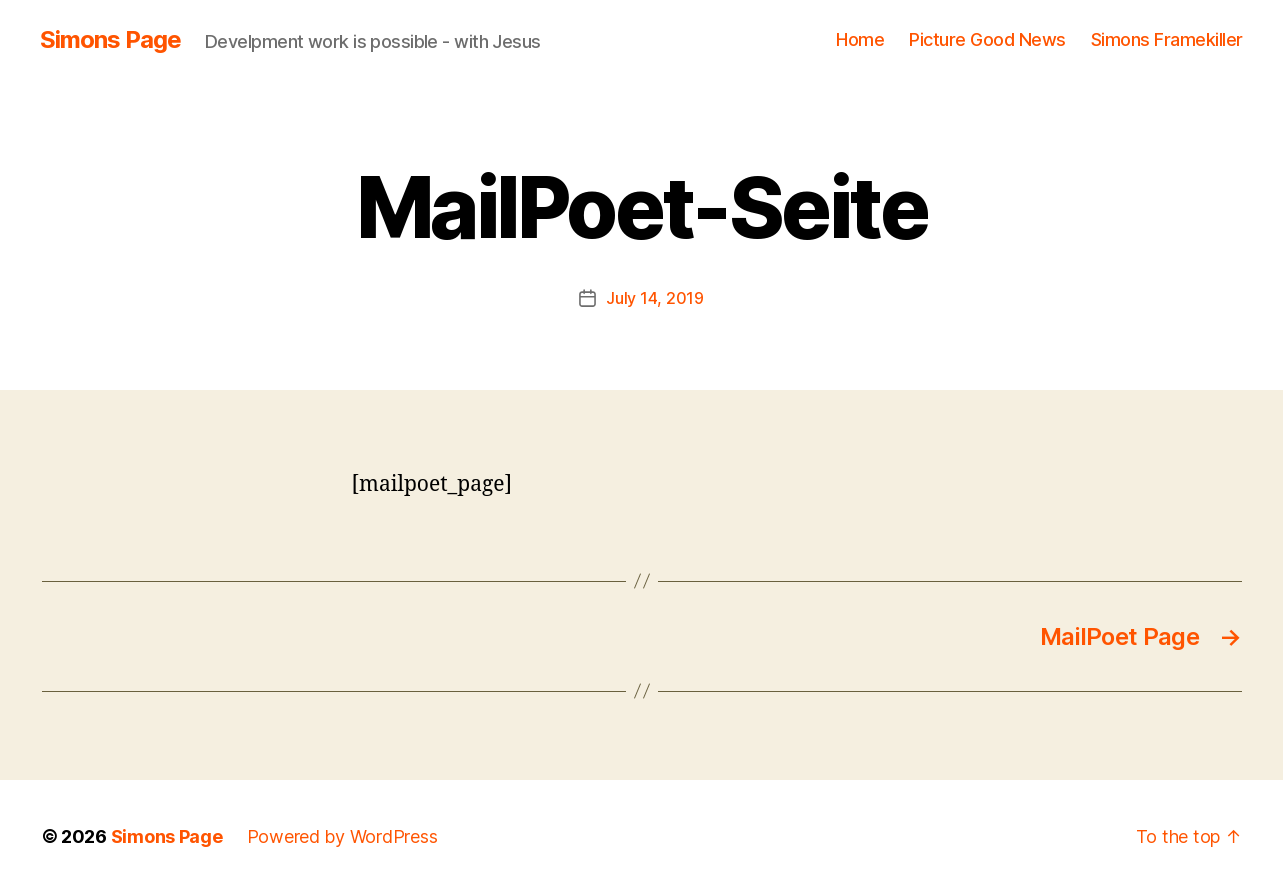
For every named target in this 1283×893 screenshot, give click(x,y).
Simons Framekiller (1167, 39)
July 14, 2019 (655, 298)
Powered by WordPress (342, 836)
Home (860, 39)
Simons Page (110, 40)
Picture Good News (987, 39)
